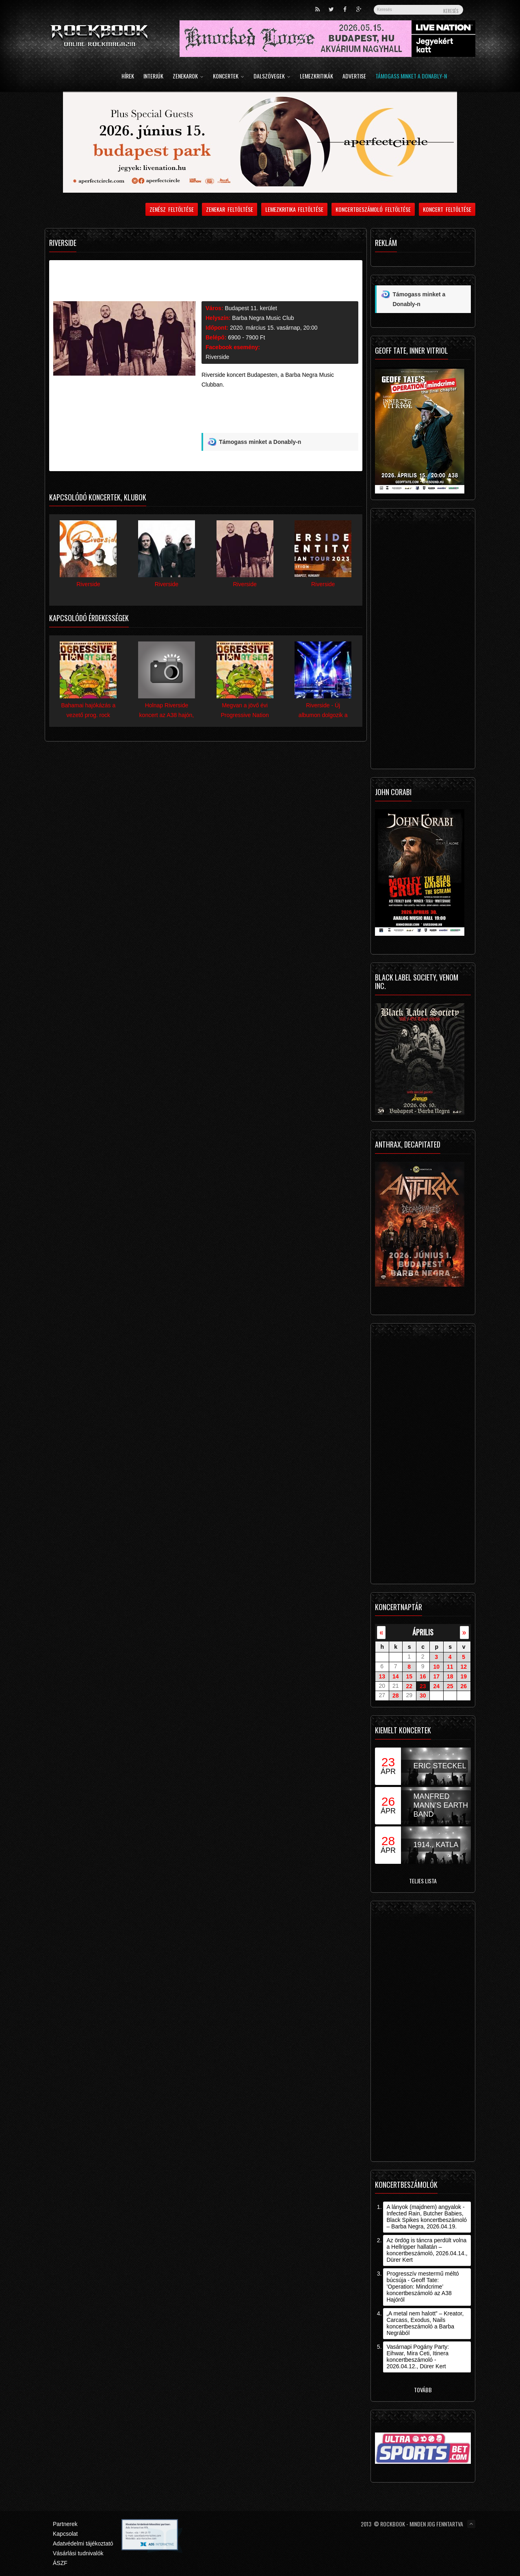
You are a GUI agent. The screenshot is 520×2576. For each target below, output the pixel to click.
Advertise (354, 76)
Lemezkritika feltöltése (294, 209)
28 (395, 1695)
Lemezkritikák (316, 76)
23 (423, 1686)
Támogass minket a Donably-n (411, 76)
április (422, 1631)
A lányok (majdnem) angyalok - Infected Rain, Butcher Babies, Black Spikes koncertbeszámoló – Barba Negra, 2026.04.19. (426, 2217)
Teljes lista (423, 1880)
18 (450, 1676)
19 (463, 1676)
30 (423, 1695)
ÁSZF (60, 2563)
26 (463, 1686)
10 (436, 1666)
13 (382, 1676)
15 (409, 1676)
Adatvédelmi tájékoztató (83, 2543)
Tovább (423, 2389)
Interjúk (153, 76)
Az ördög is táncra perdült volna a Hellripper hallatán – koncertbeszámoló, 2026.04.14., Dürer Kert (426, 2250)
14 (395, 1676)
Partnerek (65, 2524)
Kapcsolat (65, 2533)
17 (436, 1676)
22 (409, 1686)
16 (423, 1676)
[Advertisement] (280, 414)
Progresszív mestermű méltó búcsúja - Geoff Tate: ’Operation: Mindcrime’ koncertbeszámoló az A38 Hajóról (422, 2286)
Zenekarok (188, 76)
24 (436, 1686)
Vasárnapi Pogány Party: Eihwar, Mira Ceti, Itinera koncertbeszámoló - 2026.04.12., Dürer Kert (417, 2356)
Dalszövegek (272, 76)
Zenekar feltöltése (229, 209)
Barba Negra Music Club (263, 318)
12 (463, 1666)
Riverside (217, 357)
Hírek (127, 76)
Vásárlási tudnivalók (78, 2553)
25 (450, 1686)
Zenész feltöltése (172, 209)
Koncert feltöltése (447, 209)
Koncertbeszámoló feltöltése (373, 209)
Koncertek (228, 76)
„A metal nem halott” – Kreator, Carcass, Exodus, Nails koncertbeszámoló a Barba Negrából (425, 2323)
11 (450, 1666)
